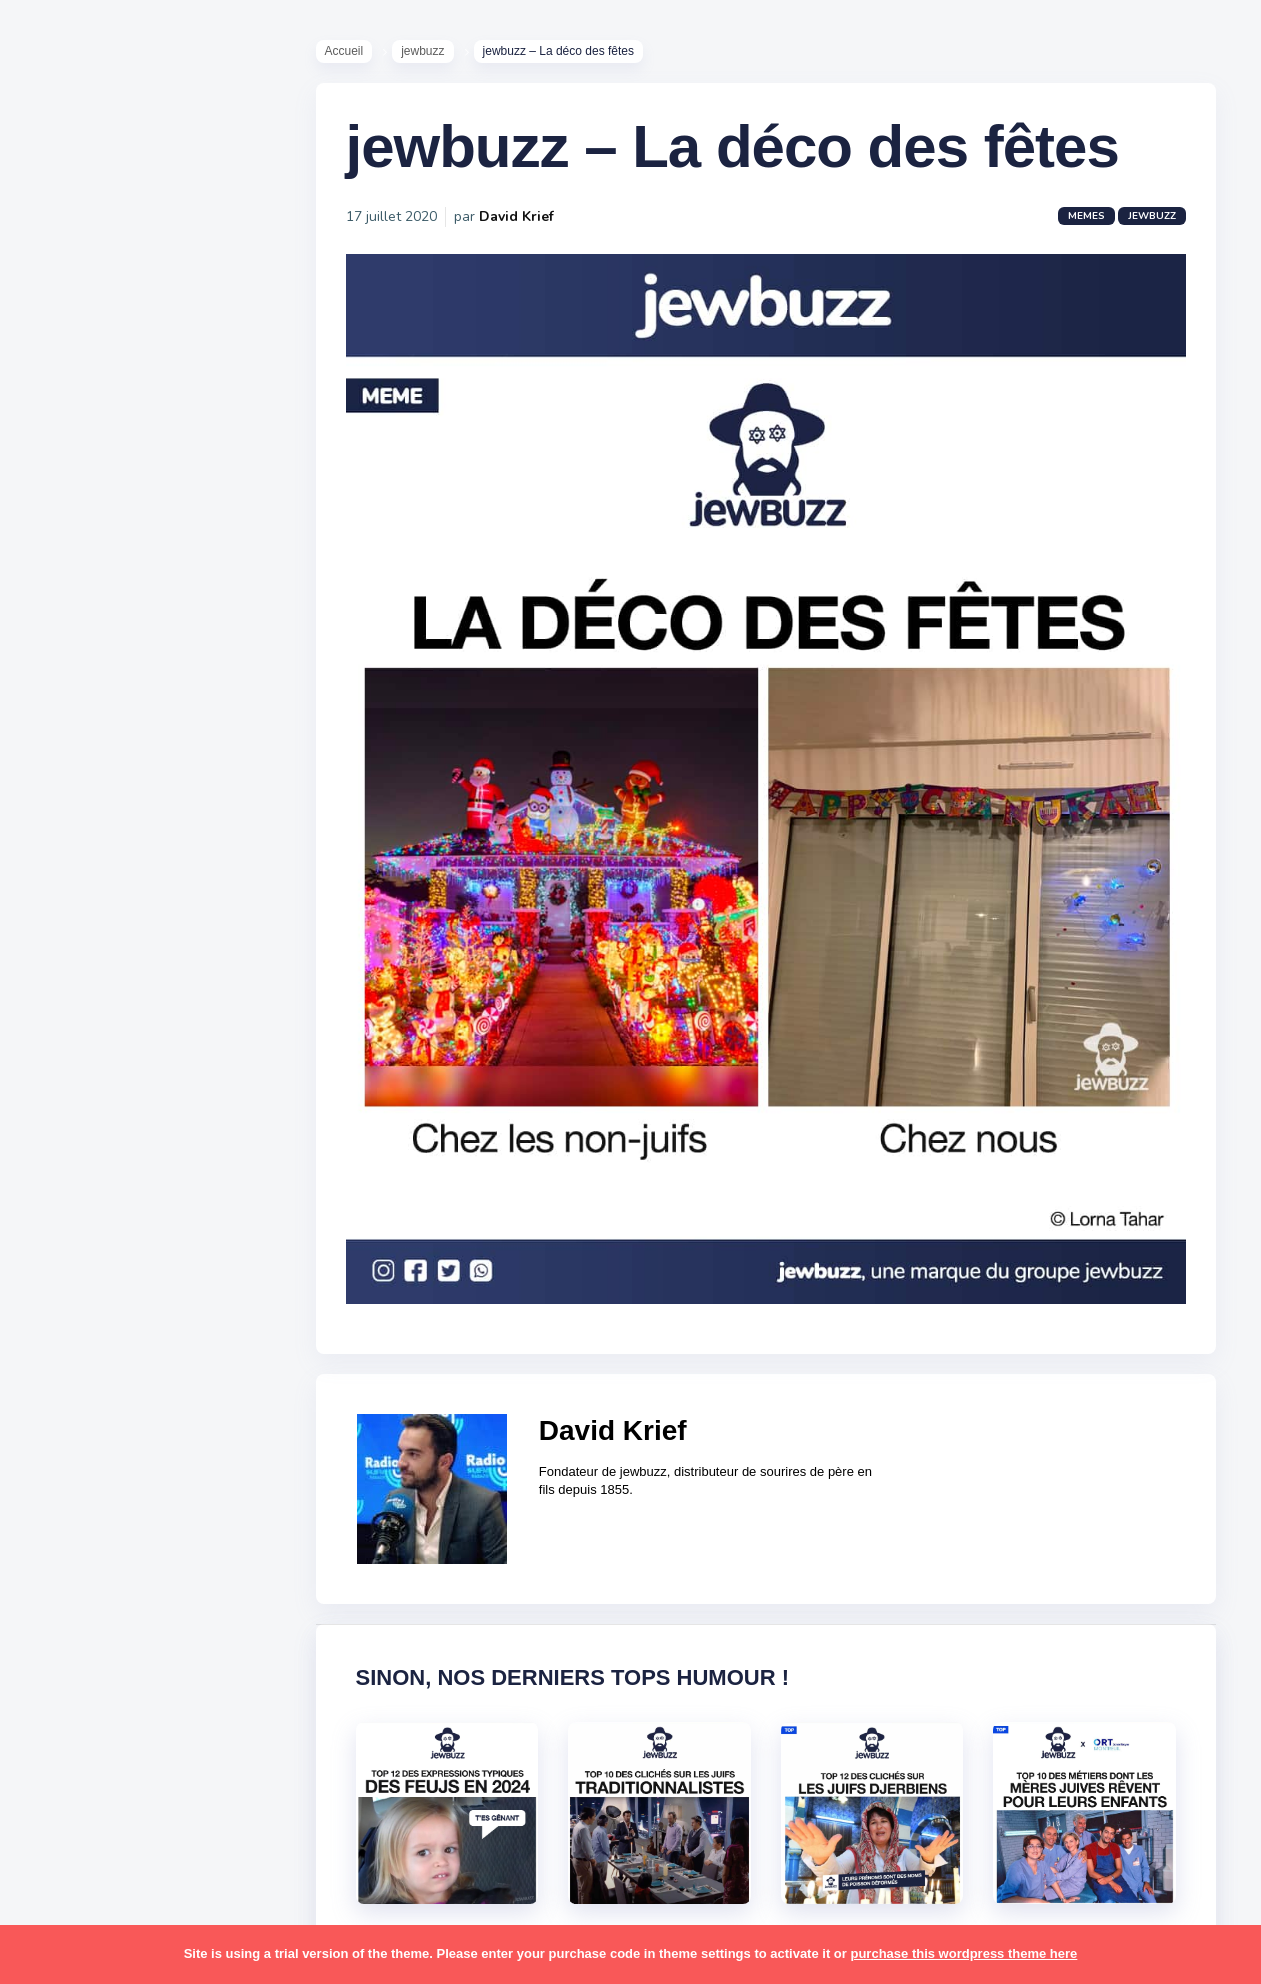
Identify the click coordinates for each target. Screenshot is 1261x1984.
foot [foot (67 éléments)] (61, 1186)
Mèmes (70, 699)
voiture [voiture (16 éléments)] (168, 1769)
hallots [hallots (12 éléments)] (177, 1186)
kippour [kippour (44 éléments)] (72, 1303)
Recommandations (114, 789)
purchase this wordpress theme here (963, 1953)
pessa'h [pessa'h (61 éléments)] (144, 1458)
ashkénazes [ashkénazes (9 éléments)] (87, 1069)
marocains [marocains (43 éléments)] (154, 1341)
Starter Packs (93, 729)
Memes (1086, 216)
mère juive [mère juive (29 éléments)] (186, 1380)
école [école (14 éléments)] (143, 1807)
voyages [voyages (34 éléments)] (76, 1807)
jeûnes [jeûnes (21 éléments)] (153, 1264)
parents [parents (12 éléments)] (73, 1458)
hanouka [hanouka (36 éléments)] (75, 1225)
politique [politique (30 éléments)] (77, 1497)
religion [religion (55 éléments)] (72, 1536)
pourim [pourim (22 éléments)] (148, 1497)
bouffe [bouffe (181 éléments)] (168, 1069)
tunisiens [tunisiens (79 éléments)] (156, 1730)
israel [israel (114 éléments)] (140, 1225)
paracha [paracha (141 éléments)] (151, 1419)
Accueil (344, 51)
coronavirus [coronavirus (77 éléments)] (86, 1147)
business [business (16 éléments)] (131, 1108)
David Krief (516, 216)
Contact (70, 849)
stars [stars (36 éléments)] (202, 1613)
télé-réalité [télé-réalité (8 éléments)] (86, 1769)
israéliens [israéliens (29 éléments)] (79, 1264)
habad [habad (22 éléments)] (115, 1186)
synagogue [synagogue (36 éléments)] (139, 1652)
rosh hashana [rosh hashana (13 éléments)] (92, 1574)
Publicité (76, 819)
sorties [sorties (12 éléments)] (71, 1613)
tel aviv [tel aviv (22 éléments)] (132, 1691)
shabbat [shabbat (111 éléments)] (183, 1574)
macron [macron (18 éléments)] (141, 1303)
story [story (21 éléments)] (65, 1652)
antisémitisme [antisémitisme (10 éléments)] (95, 1031)
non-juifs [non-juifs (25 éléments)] (77, 1419)
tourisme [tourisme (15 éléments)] (77, 1730)
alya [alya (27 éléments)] (61, 992)
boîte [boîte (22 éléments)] (65, 1108)
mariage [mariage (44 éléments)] (74, 1341)
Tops (59, 759)
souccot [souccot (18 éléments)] (140, 1613)
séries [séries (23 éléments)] (68, 1691)
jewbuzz (422, 51)
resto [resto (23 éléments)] (133, 1536)
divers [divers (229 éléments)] (164, 1147)
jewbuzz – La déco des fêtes (732, 146)
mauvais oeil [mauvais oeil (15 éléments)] (89, 1380)
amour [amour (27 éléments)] (114, 992)
